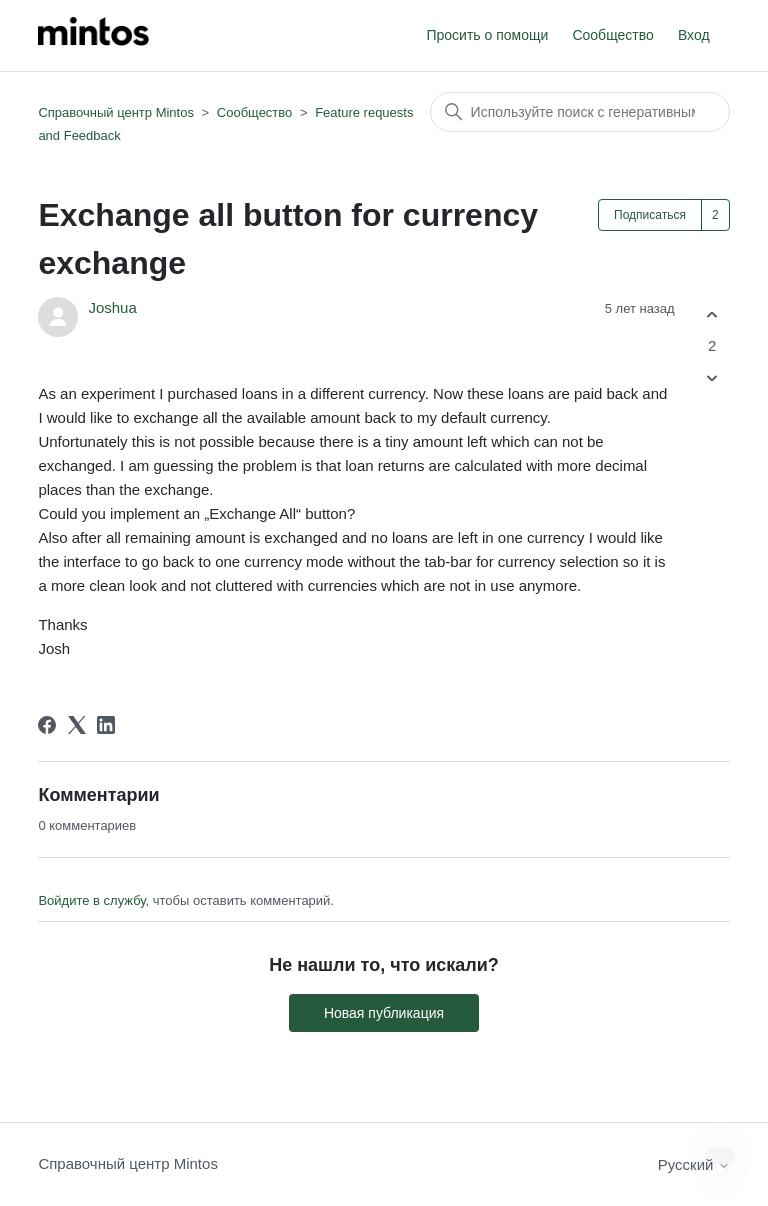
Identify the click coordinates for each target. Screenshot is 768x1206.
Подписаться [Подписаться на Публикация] (650, 215)
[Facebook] (47, 725)
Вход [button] (694, 35)
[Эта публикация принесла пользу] (712, 314)
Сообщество (612, 35)
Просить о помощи (487, 35)
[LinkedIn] (106, 725)
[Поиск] (580, 112)
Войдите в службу (91, 900)
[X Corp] (77, 725)
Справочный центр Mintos (116, 112)
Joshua (112, 307)
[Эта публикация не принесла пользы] (712, 378)
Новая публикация (384, 1013)
